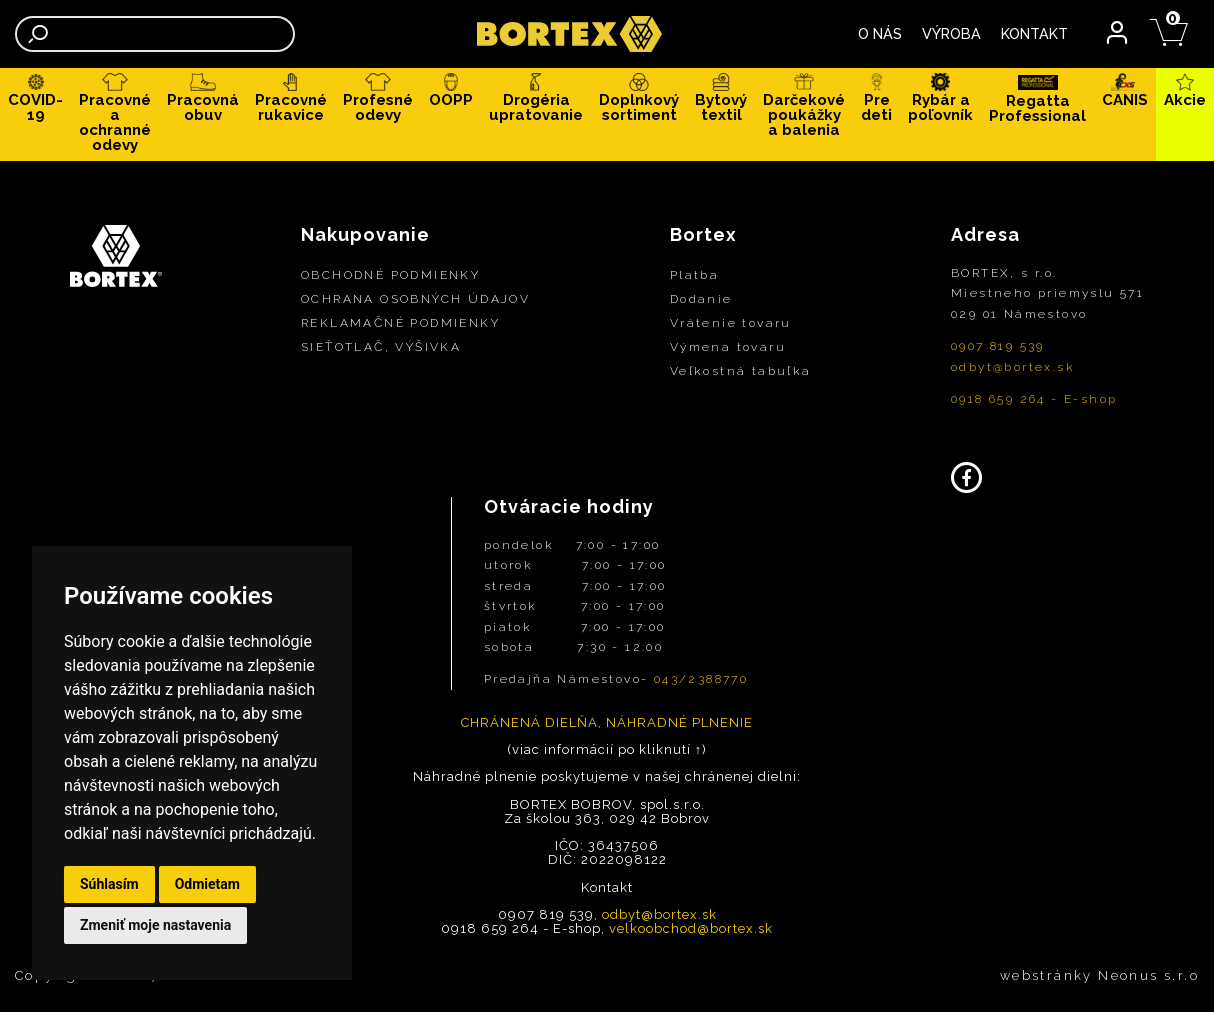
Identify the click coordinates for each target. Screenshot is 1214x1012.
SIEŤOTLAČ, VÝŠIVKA (381, 347)
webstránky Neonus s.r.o (1099, 975)
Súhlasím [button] (109, 884)
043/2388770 (701, 680)
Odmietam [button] (207, 884)
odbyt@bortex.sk (1013, 367)
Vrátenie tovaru (731, 323)
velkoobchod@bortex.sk (691, 929)
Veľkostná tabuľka (741, 371)
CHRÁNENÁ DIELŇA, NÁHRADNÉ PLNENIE (607, 722)
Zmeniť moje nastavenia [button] (155, 925)
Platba (694, 275)
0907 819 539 (998, 347)
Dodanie (701, 299)
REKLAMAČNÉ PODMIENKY (400, 323)
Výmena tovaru (728, 347)
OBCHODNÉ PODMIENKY (390, 275)
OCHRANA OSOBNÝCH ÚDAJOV (415, 299)
